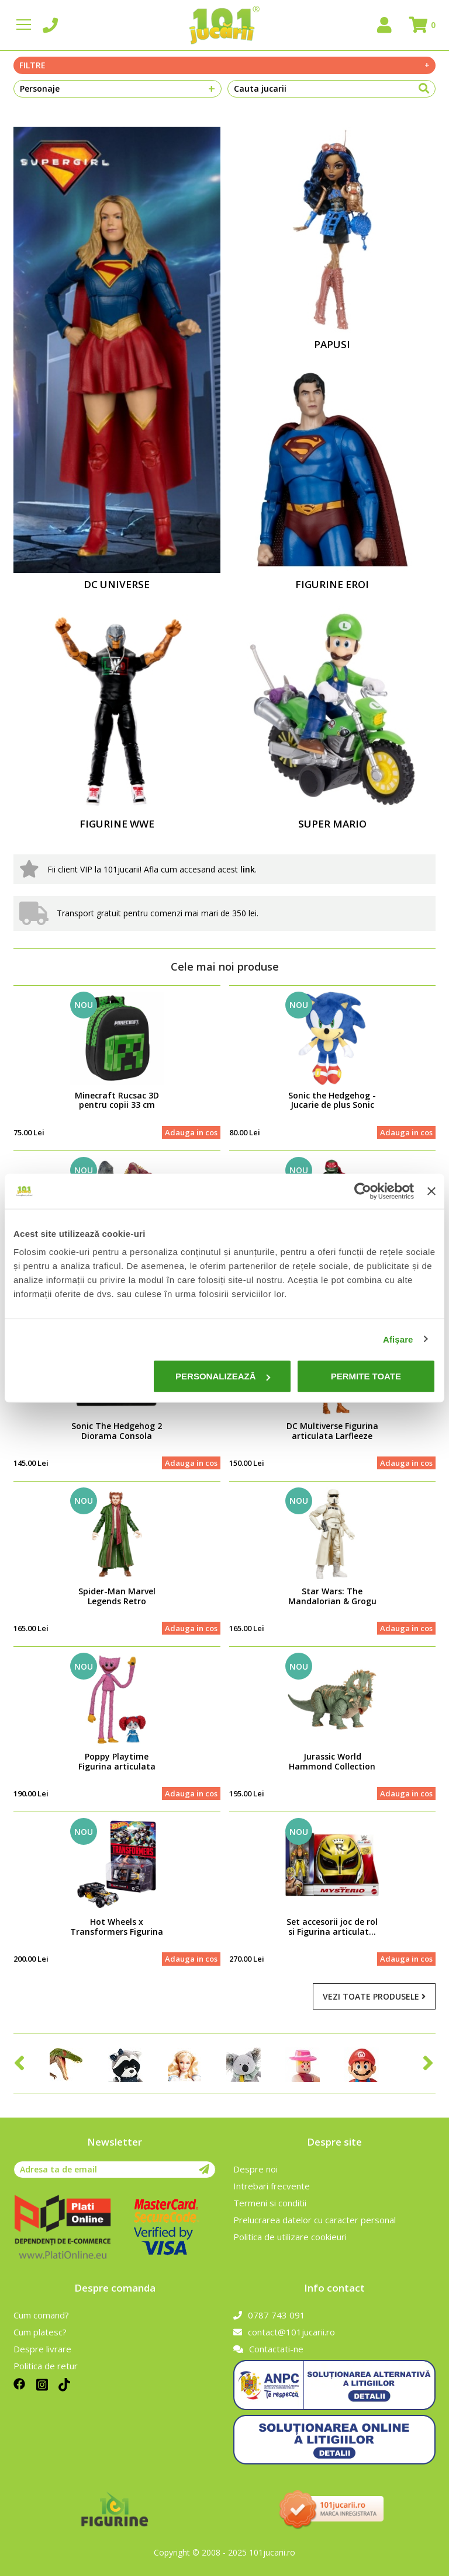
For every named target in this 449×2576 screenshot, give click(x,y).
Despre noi (255, 2169)
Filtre (224, 65)
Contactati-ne (268, 2349)
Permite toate (366, 1376)
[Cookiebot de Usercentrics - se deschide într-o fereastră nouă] (363, 1191)
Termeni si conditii (269, 2203)
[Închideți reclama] (431, 1191)
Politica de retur (45, 2366)
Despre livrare (42, 2349)
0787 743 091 (269, 2315)
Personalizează (222, 1376)
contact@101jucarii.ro (284, 2332)
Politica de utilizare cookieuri (290, 2237)
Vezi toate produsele (374, 1996)
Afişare (398, 1339)
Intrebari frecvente (271, 2186)
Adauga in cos (191, 1132)
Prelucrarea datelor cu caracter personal (314, 2220)
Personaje (117, 89)
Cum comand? (41, 2315)
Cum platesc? (40, 2332)
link (247, 869)
